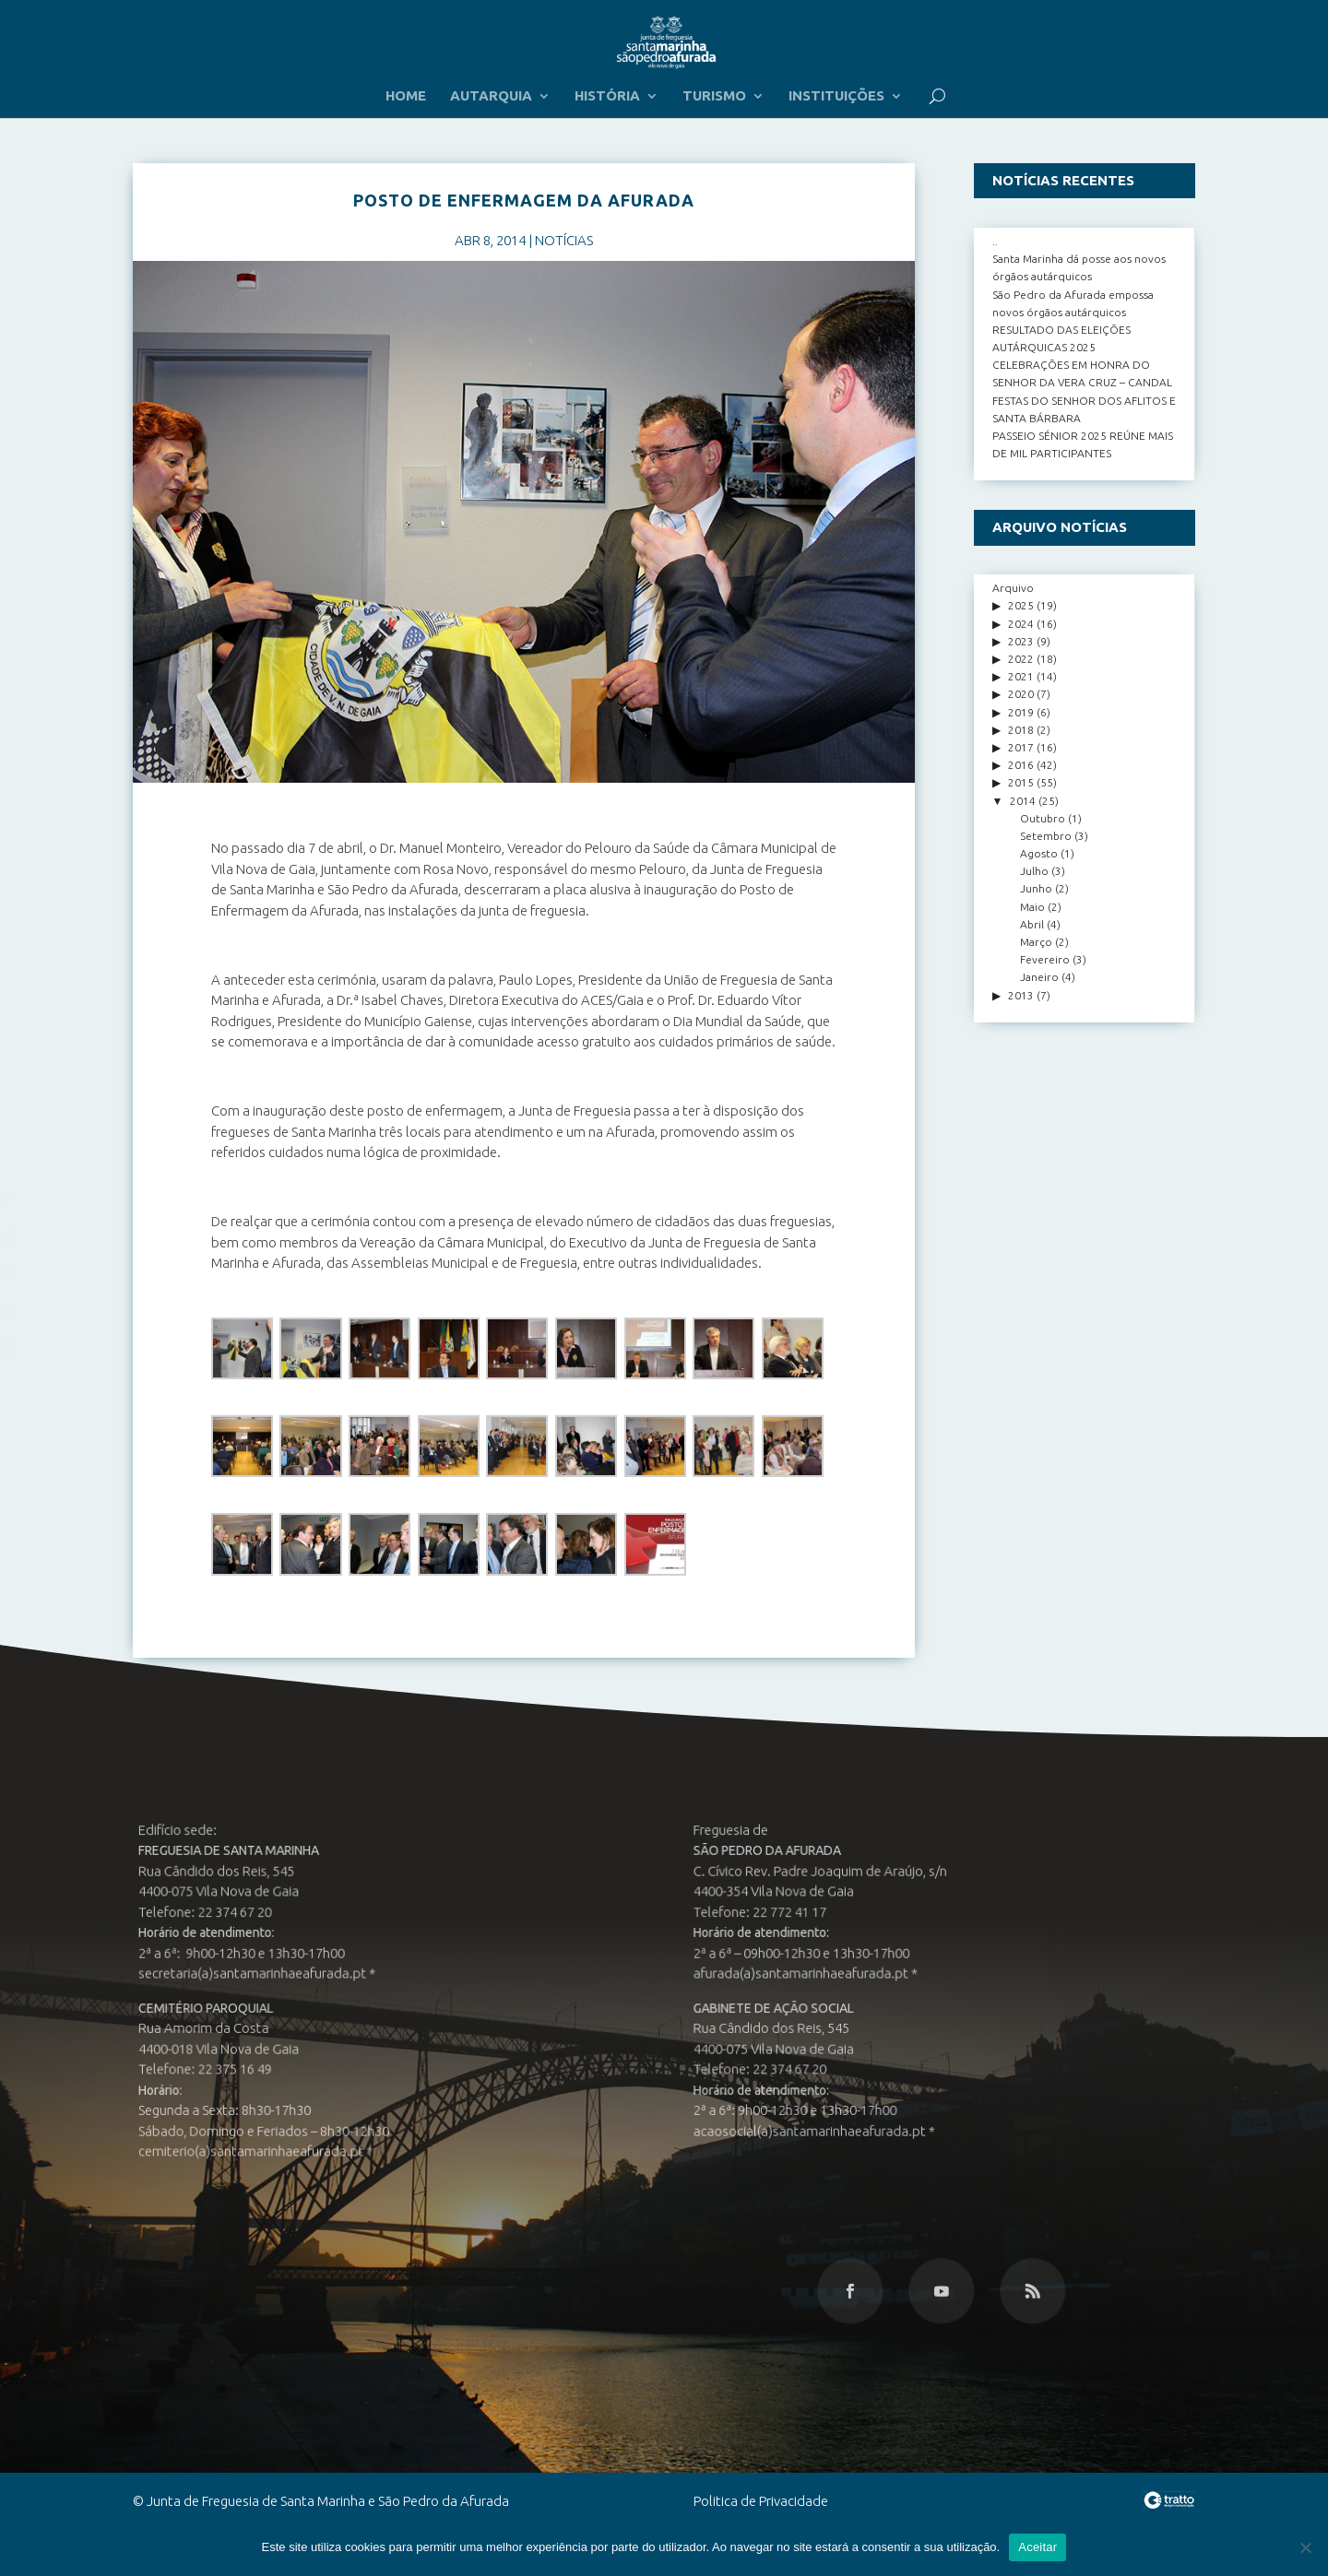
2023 (1021, 641)
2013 (1021, 995)
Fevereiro (1045, 959)
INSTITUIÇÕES (836, 96)
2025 (1021, 605)
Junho (1036, 888)
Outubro (1042, 818)
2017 (1021, 747)
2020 (1021, 694)
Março (1036, 942)
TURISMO (714, 96)
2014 (1023, 801)
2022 (1021, 659)
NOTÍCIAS (564, 240)
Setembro (1046, 836)
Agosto (1039, 853)
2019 (1021, 712)
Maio (1032, 907)
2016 (1021, 765)
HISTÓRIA (607, 96)
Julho (1034, 871)
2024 (1021, 624)
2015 (1021, 782)
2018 (1021, 730)
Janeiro (1039, 977)
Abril (1032, 924)
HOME (405, 96)
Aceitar (1037, 2547)
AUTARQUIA (491, 96)
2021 (1021, 676)
